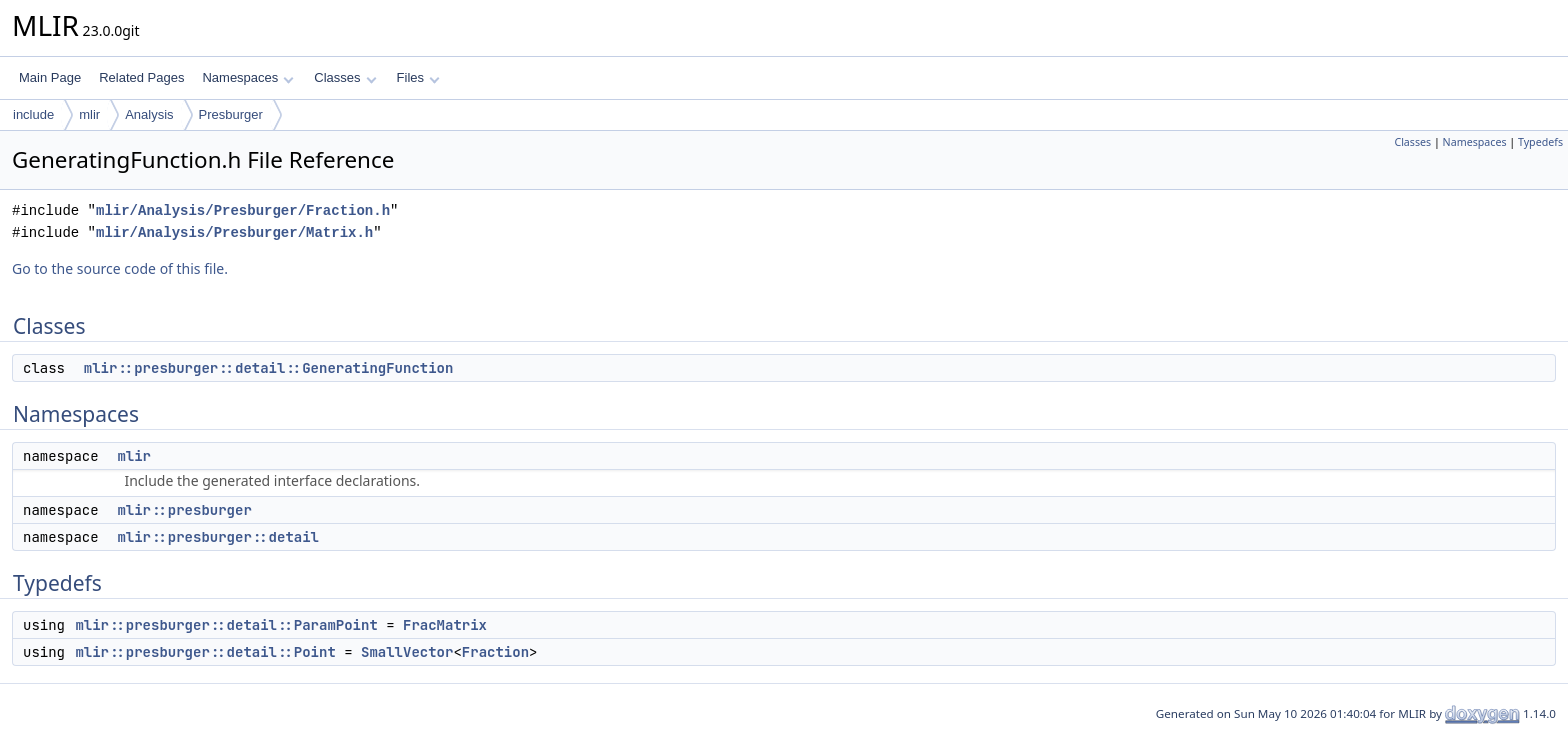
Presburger (231, 114)
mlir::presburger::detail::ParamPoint (226, 625)
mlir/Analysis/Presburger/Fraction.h (243, 210)
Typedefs (1540, 142)
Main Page (50, 77)
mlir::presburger (184, 510)
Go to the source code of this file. (120, 268)
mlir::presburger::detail (218, 537)
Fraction (495, 652)
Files (418, 77)
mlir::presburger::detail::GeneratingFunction (269, 368)
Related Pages (141, 77)
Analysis (149, 114)
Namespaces (247, 77)
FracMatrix (445, 625)
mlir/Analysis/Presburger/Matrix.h (234, 232)
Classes (345, 77)
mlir (89, 114)
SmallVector (407, 652)
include (33, 114)
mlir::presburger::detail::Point (205, 652)
